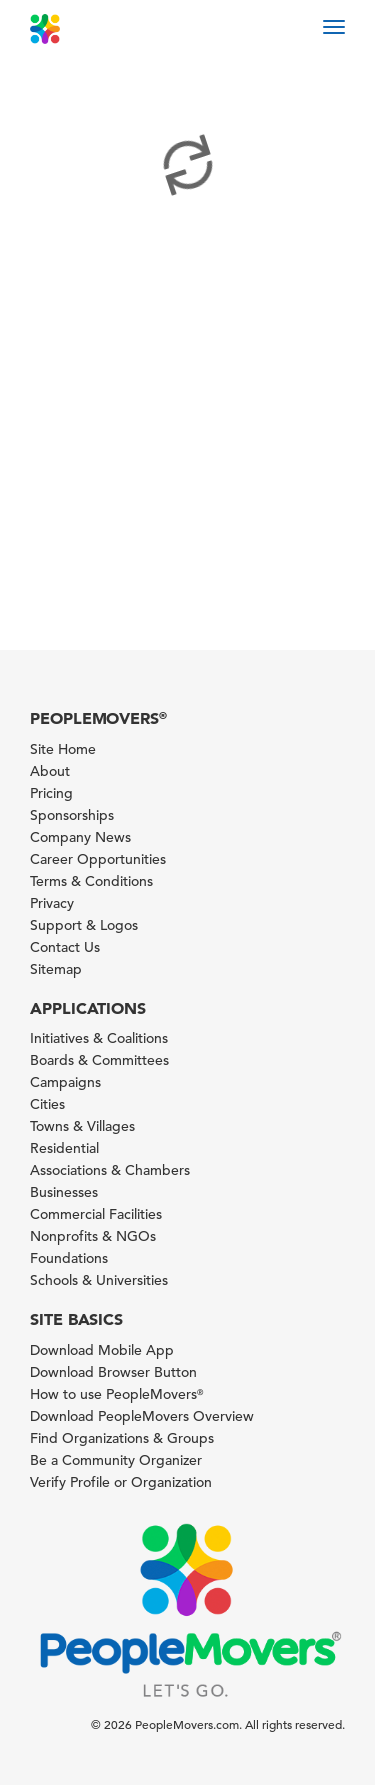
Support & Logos (84, 925)
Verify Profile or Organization (121, 1482)
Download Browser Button (113, 1372)
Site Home (63, 749)
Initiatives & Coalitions (99, 1038)
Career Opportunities (98, 859)
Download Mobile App (102, 1350)
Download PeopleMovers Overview (142, 1416)
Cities (47, 1104)
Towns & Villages (82, 1126)
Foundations (69, 1258)
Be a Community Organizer (116, 1460)
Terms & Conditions (91, 881)
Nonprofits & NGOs (93, 1236)
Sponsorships (72, 815)
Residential (64, 1148)
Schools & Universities (99, 1280)
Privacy (52, 903)
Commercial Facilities (96, 1214)
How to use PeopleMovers (116, 1394)
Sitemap (56, 969)
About (50, 771)
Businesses (64, 1192)
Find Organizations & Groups (122, 1438)
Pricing (51, 793)
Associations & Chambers (110, 1170)
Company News (80, 837)
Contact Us (65, 947)
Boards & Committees (99, 1060)
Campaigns (65, 1082)
